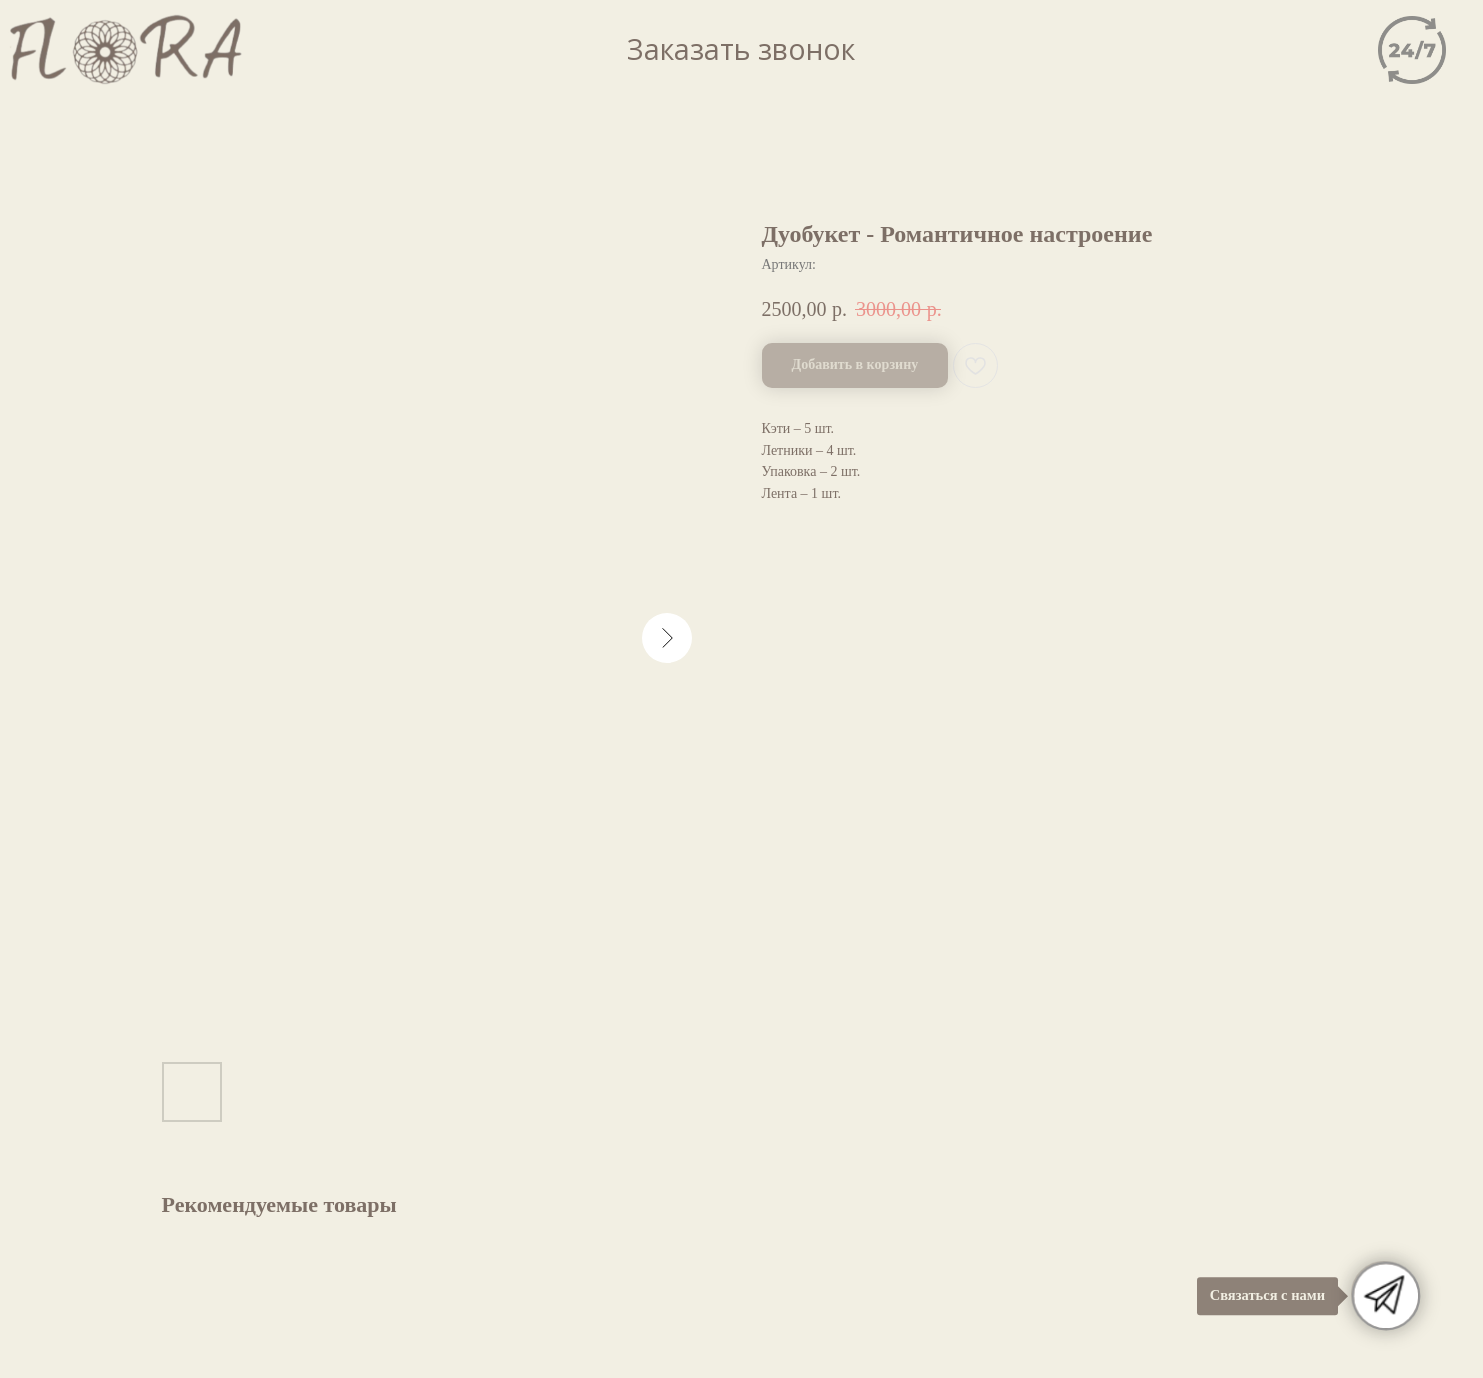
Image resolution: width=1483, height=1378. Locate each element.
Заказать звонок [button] (741, 49)
